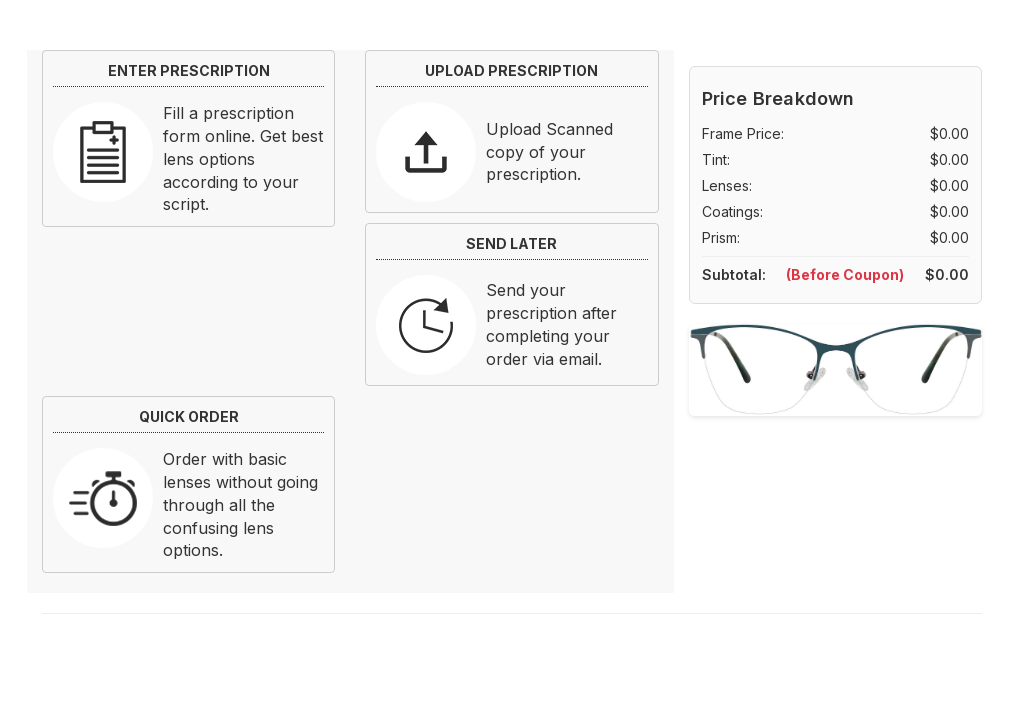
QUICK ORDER (189, 416)
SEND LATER (511, 243)
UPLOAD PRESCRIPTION (511, 70)
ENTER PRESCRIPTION (189, 70)
